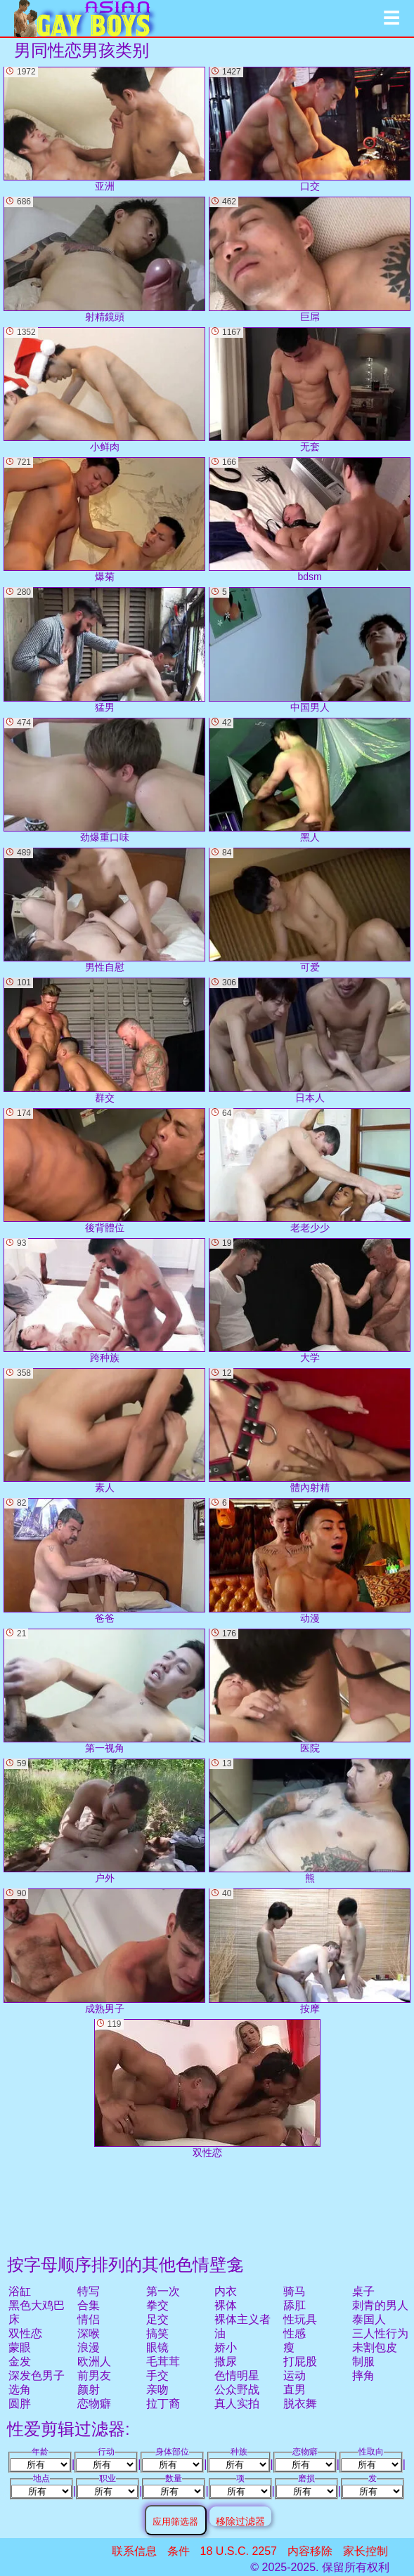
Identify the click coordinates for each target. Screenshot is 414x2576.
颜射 (88, 2390)
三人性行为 (380, 2333)
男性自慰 (104, 910)
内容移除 (309, 2551)
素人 (104, 1430)
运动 (294, 2375)
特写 (88, 2291)
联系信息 (134, 2551)
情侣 (88, 2319)
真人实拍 (236, 2404)
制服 (363, 2361)
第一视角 (104, 1691)
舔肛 (294, 2305)
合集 (88, 2305)
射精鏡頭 (104, 259)
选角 (19, 2390)
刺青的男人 (380, 2305)
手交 (157, 2375)
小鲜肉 (104, 389)
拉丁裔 (163, 2404)
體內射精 (309, 1430)
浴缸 (19, 2291)
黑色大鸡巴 (36, 2305)
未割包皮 (374, 2347)
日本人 (309, 1040)
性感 (294, 2333)
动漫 (309, 1560)
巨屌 (309, 259)
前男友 (94, 2375)
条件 (178, 2551)
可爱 (309, 910)
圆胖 (19, 2404)
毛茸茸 (163, 2361)
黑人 (309, 780)
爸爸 (104, 1560)
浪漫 (88, 2347)
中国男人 (309, 649)
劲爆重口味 (104, 780)
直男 (294, 2390)
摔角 (363, 2375)
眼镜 (157, 2347)
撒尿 (225, 2361)
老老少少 (309, 1170)
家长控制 (365, 2551)
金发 (19, 2361)
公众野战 (236, 2390)
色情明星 (236, 2375)
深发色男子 (36, 2375)
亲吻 (157, 2390)
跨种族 (104, 1300)
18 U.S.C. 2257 (238, 2551)
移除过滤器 (240, 2521)
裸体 (225, 2305)
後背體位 (104, 1170)
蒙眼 (19, 2347)
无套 (309, 389)
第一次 (163, 2291)
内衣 (225, 2291)
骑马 (294, 2291)
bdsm (309, 519)
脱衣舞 (300, 2404)
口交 (309, 129)
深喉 (88, 2333)
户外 (104, 1821)
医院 (309, 1691)
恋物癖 (94, 2404)
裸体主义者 (242, 2319)
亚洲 (104, 129)
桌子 (363, 2291)
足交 (157, 2319)
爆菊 (104, 519)
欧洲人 (94, 2361)
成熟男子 (104, 1950)
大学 (309, 1300)
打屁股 (300, 2361)
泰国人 (369, 2319)
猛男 (104, 649)
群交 (104, 1040)
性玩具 (300, 2319)
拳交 (157, 2305)
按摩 (309, 1950)
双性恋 (25, 2333)
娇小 (225, 2347)
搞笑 (157, 2333)
